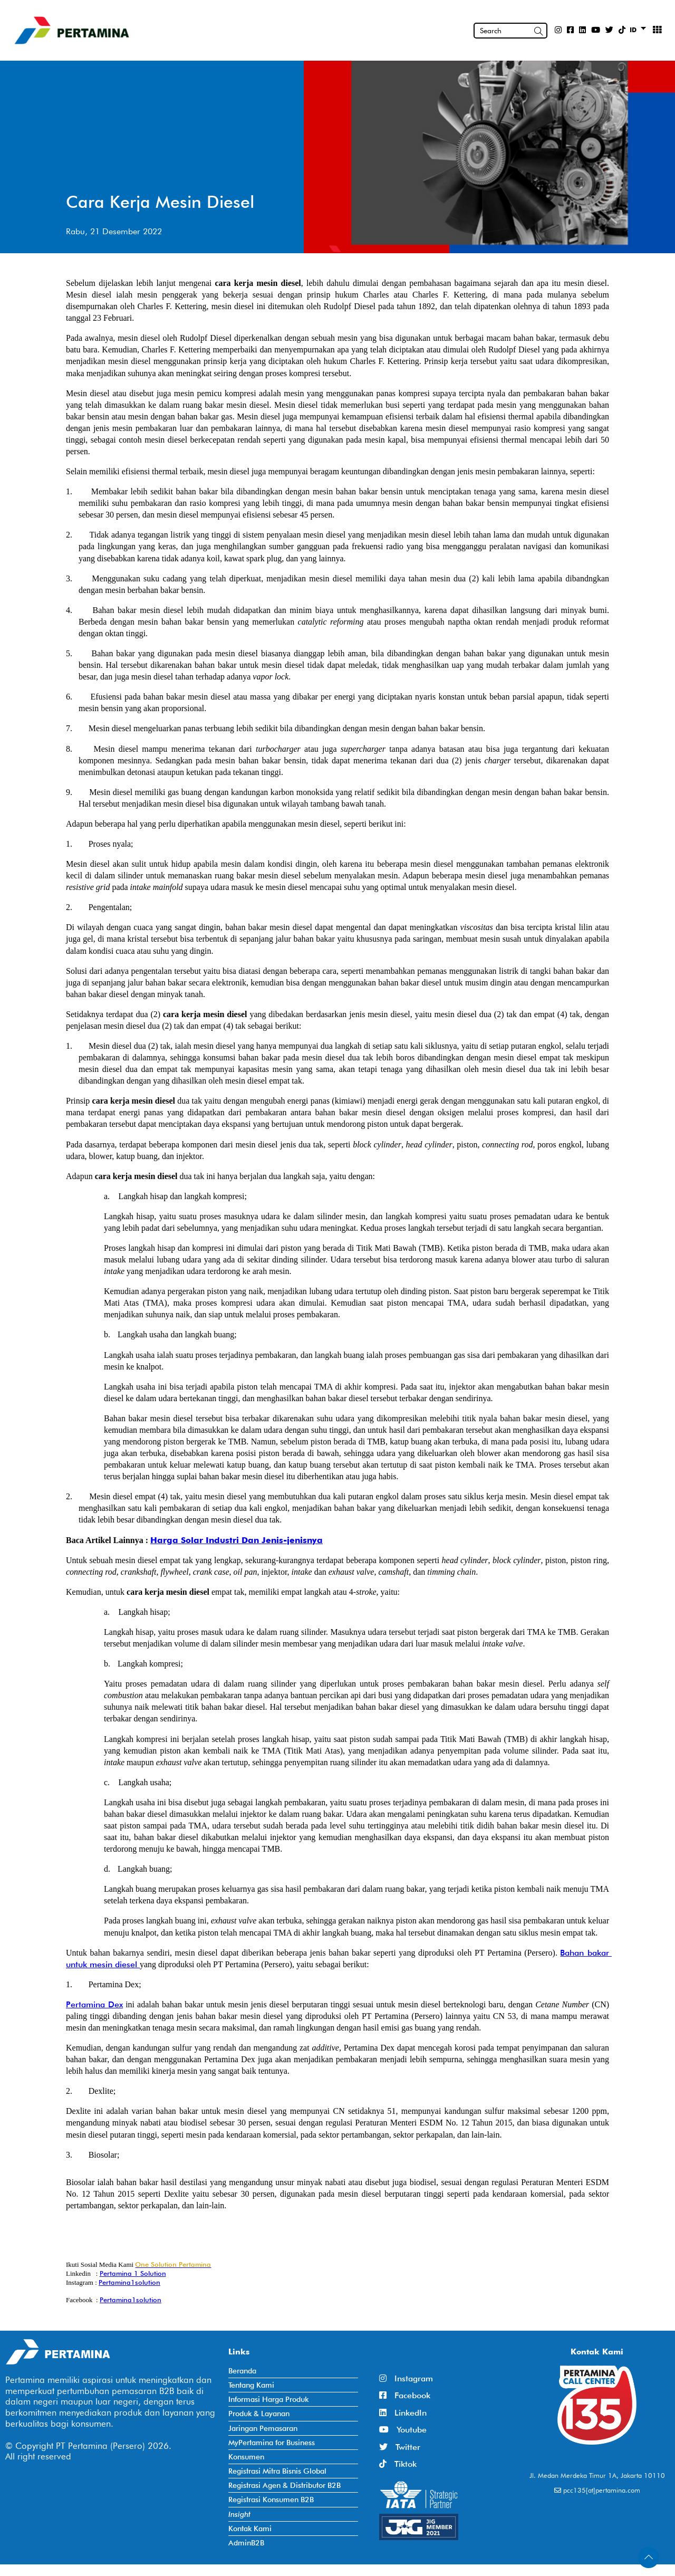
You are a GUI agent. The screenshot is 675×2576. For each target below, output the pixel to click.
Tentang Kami (251, 2384)
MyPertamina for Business (271, 2442)
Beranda (242, 2370)
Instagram (406, 2378)
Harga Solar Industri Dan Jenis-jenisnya (236, 1540)
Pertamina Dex (94, 2004)
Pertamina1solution (129, 2282)
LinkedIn (403, 2413)
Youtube (403, 2430)
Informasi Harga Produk (268, 2399)
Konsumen (246, 2456)
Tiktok (398, 2464)
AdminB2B (246, 2542)
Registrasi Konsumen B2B (271, 2499)
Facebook (404, 2395)
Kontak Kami (250, 2528)
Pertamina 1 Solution (133, 2273)
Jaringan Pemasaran (262, 2428)
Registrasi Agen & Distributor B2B (284, 2485)
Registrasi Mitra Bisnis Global (277, 2470)
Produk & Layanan (259, 2413)
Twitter (399, 2447)
